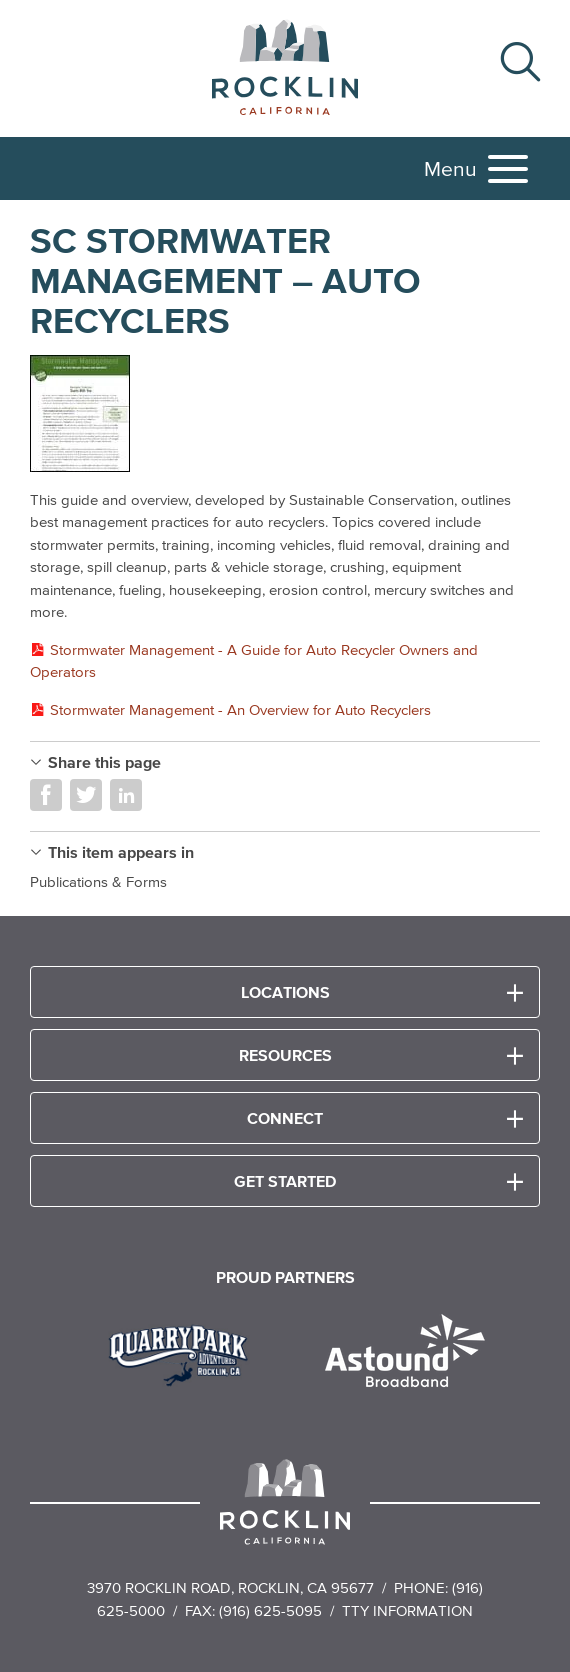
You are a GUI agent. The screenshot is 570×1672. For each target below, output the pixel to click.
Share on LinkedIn (126, 795)
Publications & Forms (98, 881)
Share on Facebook (46, 795)
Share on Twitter (86, 795)
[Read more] (285, 414)
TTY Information (407, 1610)
